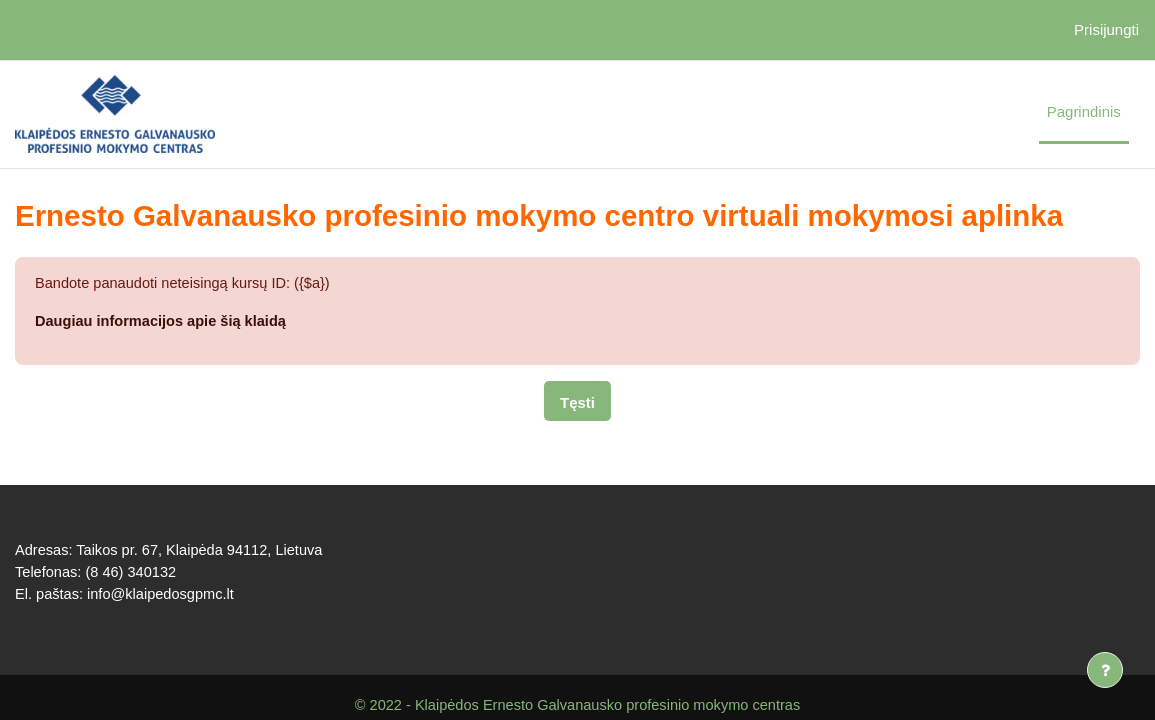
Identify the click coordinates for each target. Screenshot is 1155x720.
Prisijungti (1106, 29)
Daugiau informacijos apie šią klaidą (164, 321)
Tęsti (577, 403)
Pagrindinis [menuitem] (1084, 111)
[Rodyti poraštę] (1105, 670)
